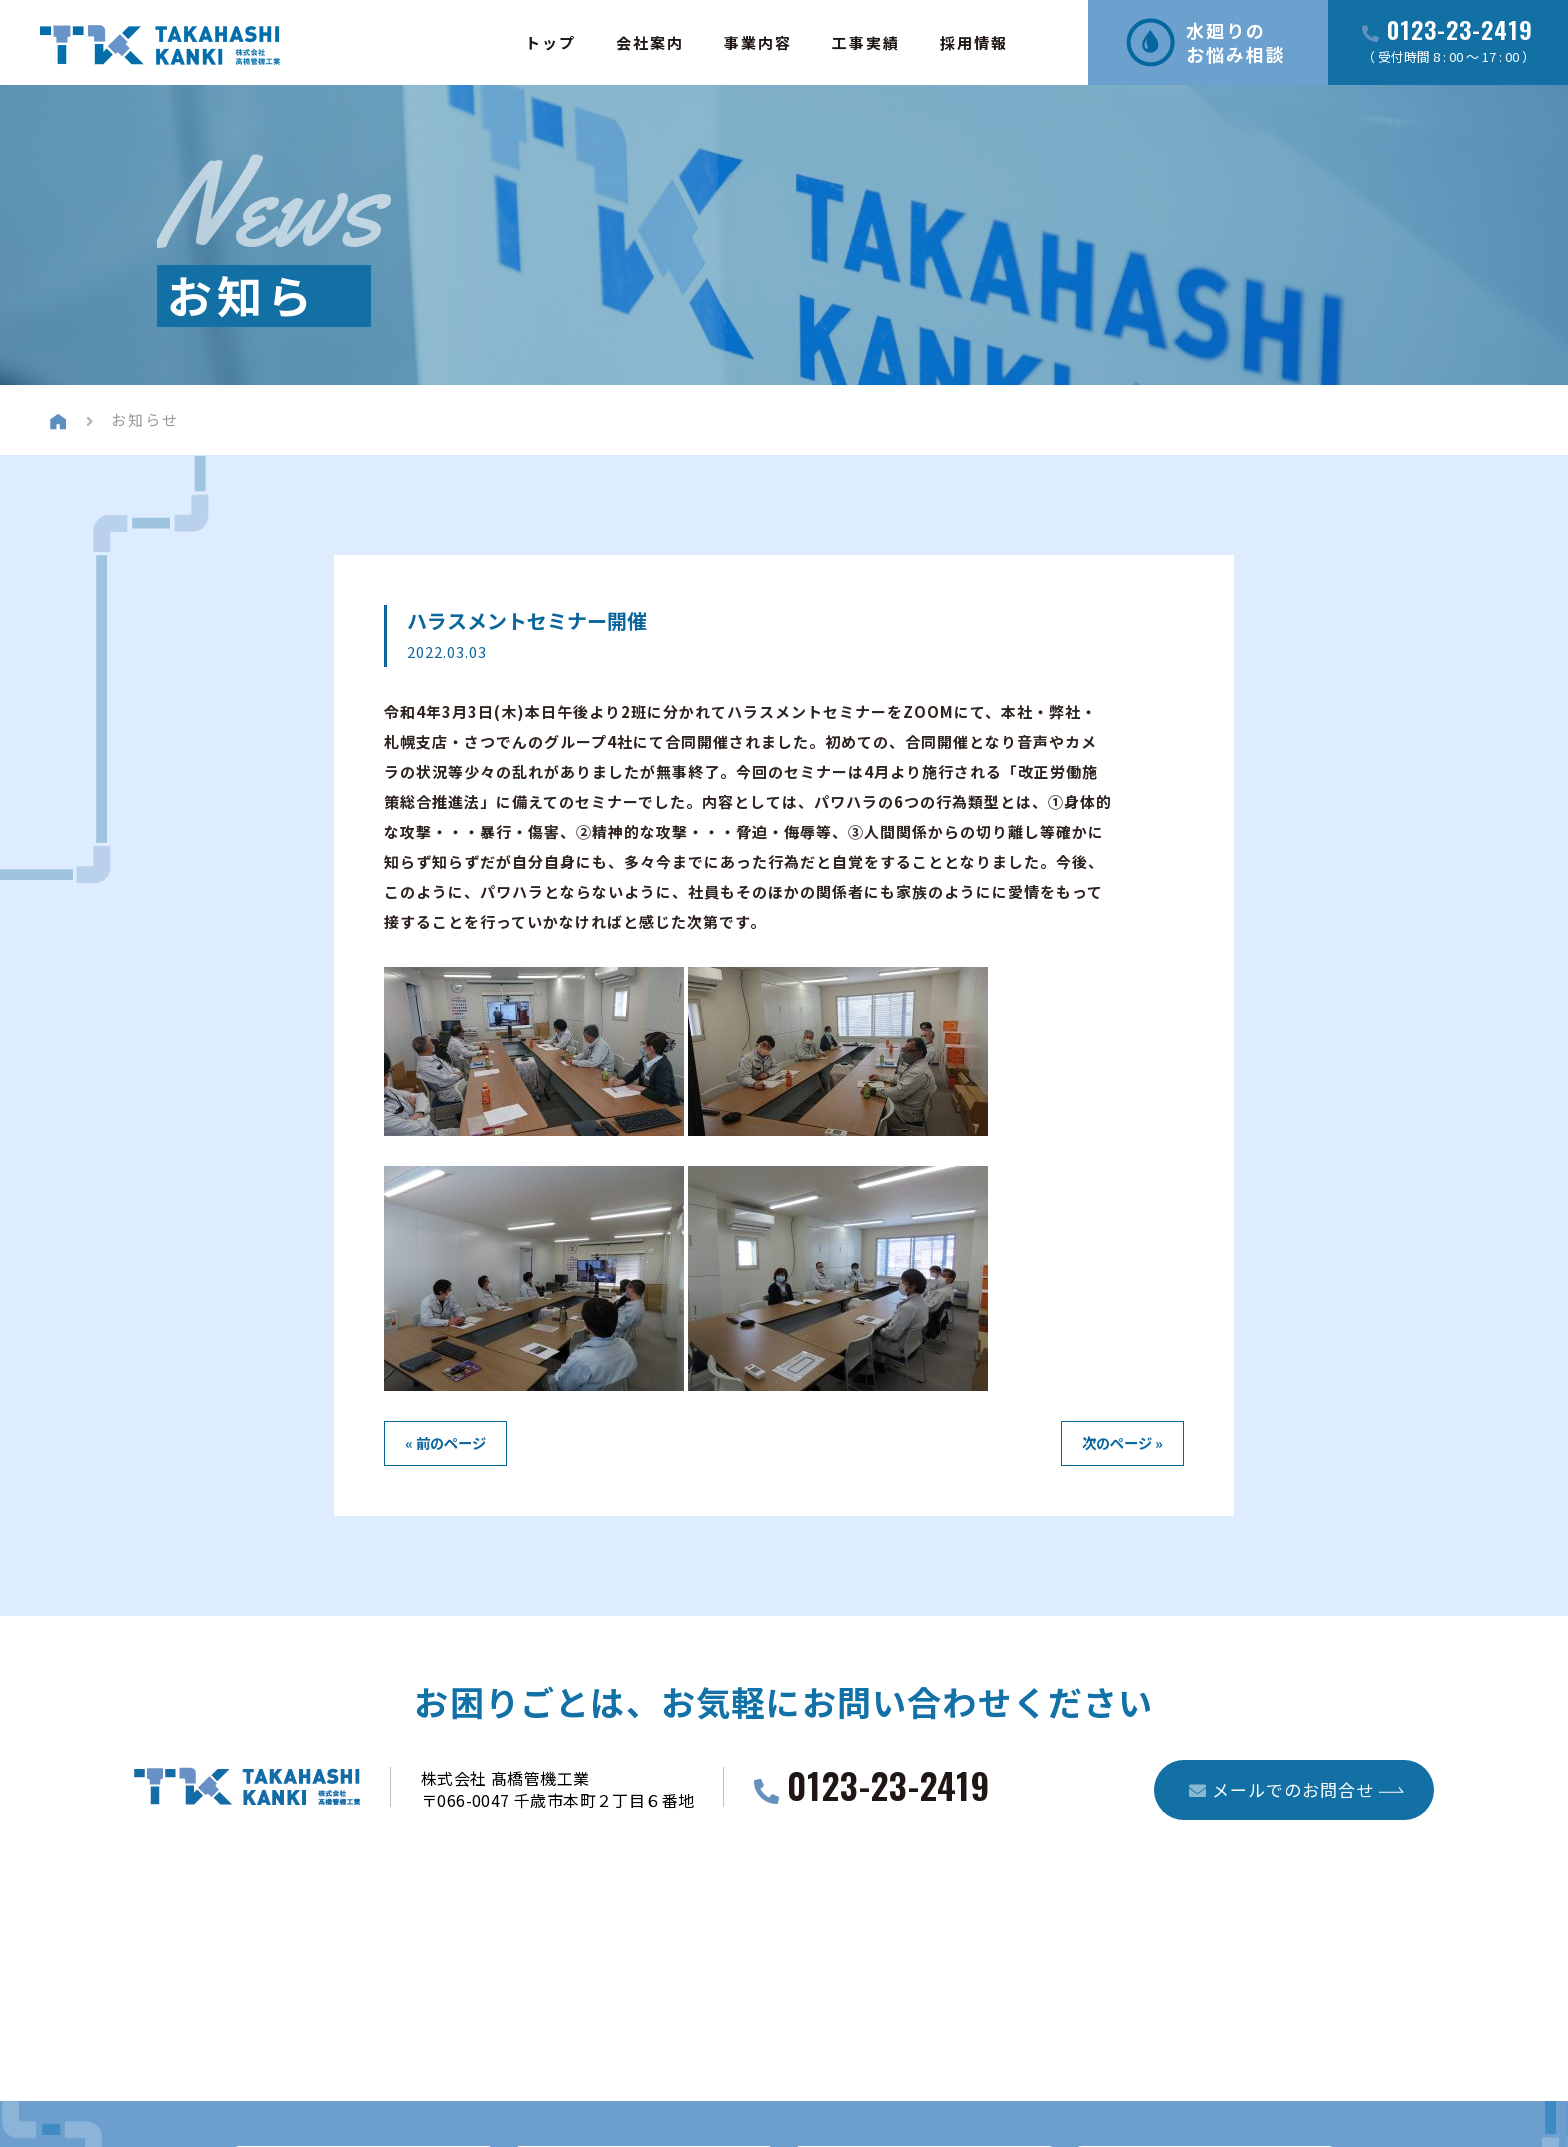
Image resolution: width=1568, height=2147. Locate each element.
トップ (550, 42)
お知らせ (145, 419)
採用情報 (974, 42)
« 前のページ (445, 1442)
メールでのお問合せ (1281, 1789)
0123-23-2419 (1460, 31)
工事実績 (866, 42)
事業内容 (758, 42)
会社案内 (650, 42)
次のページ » (1122, 1442)
